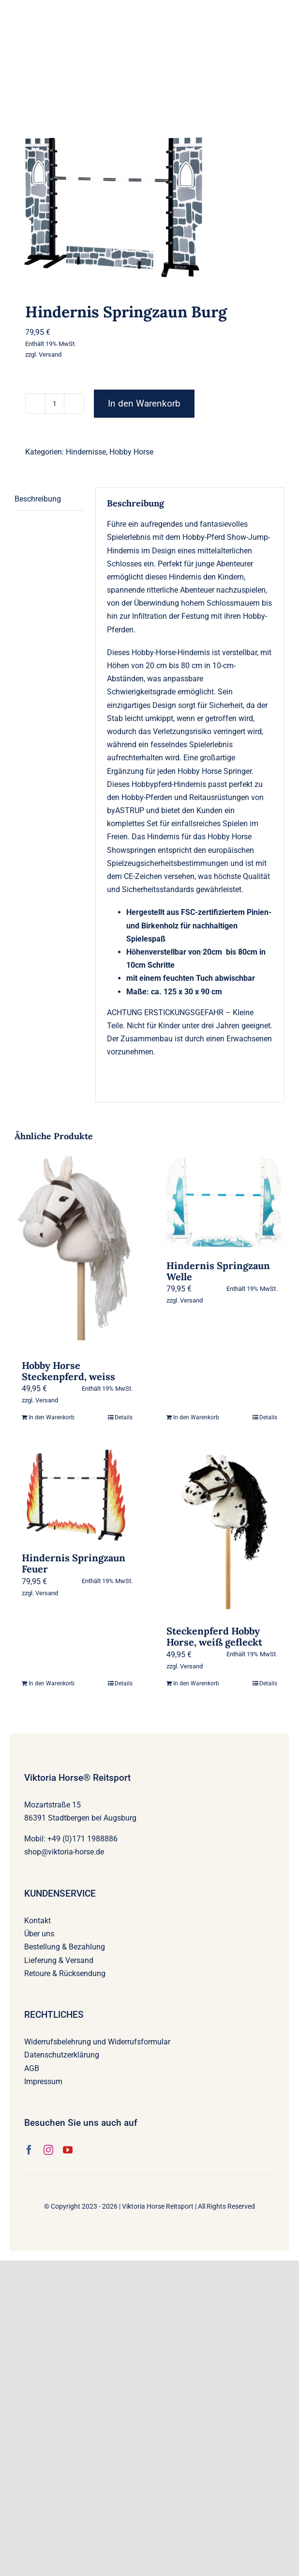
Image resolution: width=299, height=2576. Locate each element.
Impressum (43, 2081)
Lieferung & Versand (58, 1960)
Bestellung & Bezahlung (64, 1946)
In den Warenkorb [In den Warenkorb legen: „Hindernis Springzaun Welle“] (196, 1417)
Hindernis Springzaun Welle (218, 1271)
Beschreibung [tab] (38, 498)
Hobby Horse (131, 451)
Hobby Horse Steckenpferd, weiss (68, 1370)
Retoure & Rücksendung (64, 1973)
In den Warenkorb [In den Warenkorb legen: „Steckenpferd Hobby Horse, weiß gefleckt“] (196, 1683)
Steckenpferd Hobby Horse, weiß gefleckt (214, 1636)
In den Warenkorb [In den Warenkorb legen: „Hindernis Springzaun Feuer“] (52, 1683)
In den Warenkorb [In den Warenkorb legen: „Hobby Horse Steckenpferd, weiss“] (52, 1417)
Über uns (39, 1933)
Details (124, 1417)
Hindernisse (86, 451)
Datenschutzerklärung (61, 2054)
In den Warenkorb (144, 403)
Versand (50, 354)
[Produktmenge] (54, 403)
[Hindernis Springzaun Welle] (221, 1203)
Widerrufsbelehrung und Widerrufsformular (97, 2041)
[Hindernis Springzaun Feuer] (77, 1495)
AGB (31, 2068)
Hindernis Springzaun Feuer (73, 1563)
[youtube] (68, 2150)
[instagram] (48, 2150)
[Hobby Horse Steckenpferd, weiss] (77, 1253)
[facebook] (29, 2150)
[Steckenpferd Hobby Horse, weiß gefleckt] (221, 1532)
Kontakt (37, 1920)
